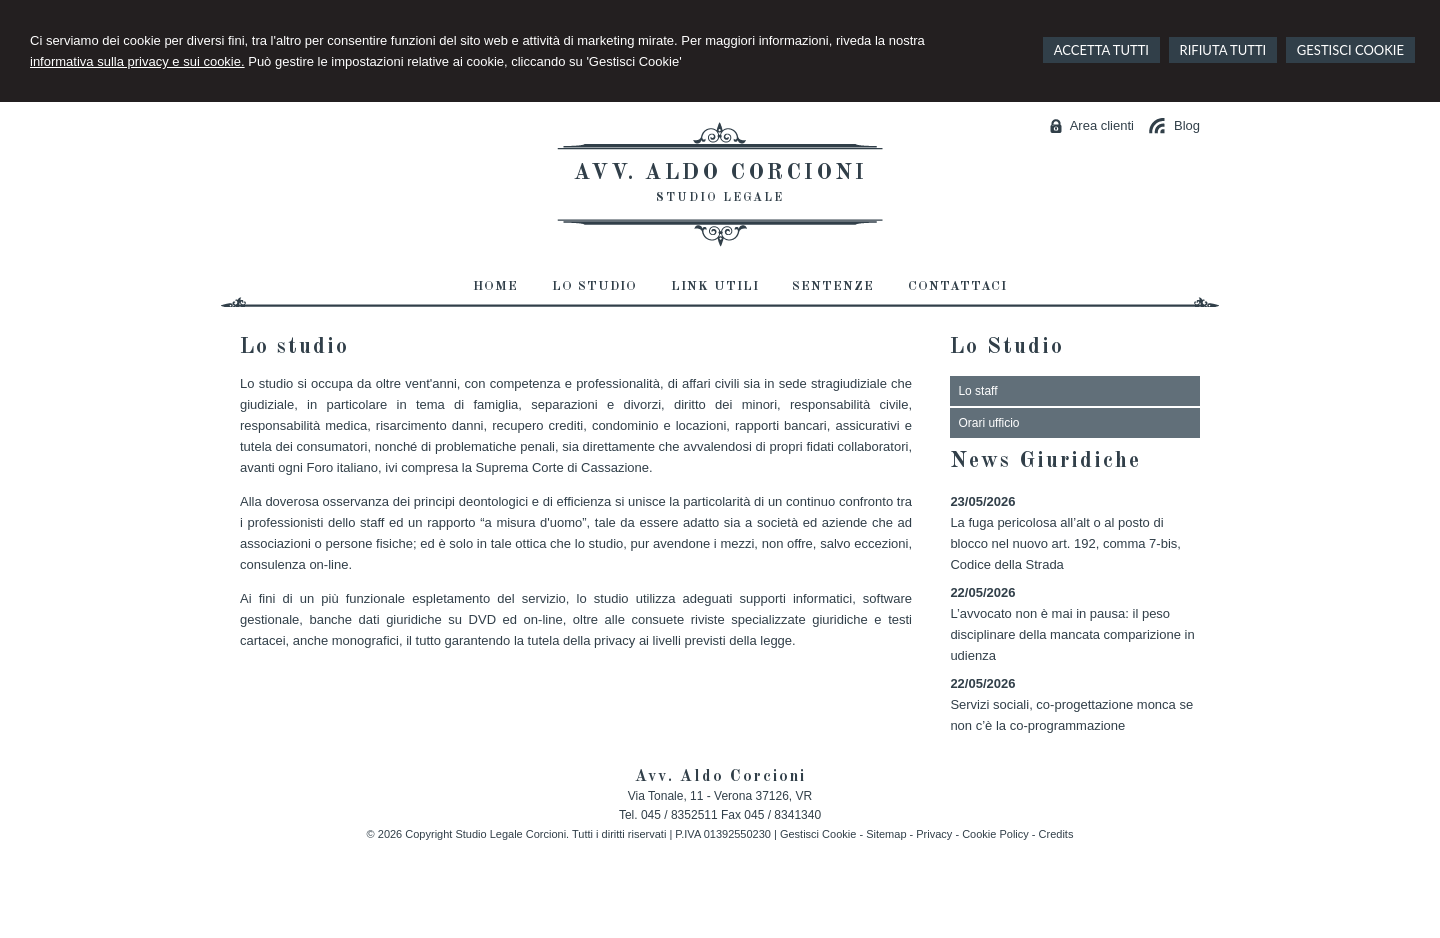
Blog (1187, 125)
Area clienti (1102, 125)
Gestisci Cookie (818, 834)
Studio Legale (720, 198)
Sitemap (886, 834)
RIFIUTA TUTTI (1223, 50)
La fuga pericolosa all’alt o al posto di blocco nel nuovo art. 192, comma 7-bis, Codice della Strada (1065, 543)
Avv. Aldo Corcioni (720, 173)
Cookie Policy (995, 834)
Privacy (934, 834)
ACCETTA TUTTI (1101, 50)
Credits (1056, 834)
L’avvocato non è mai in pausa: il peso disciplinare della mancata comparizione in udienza (1072, 634)
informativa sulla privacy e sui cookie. (137, 61)
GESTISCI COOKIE (1350, 50)
